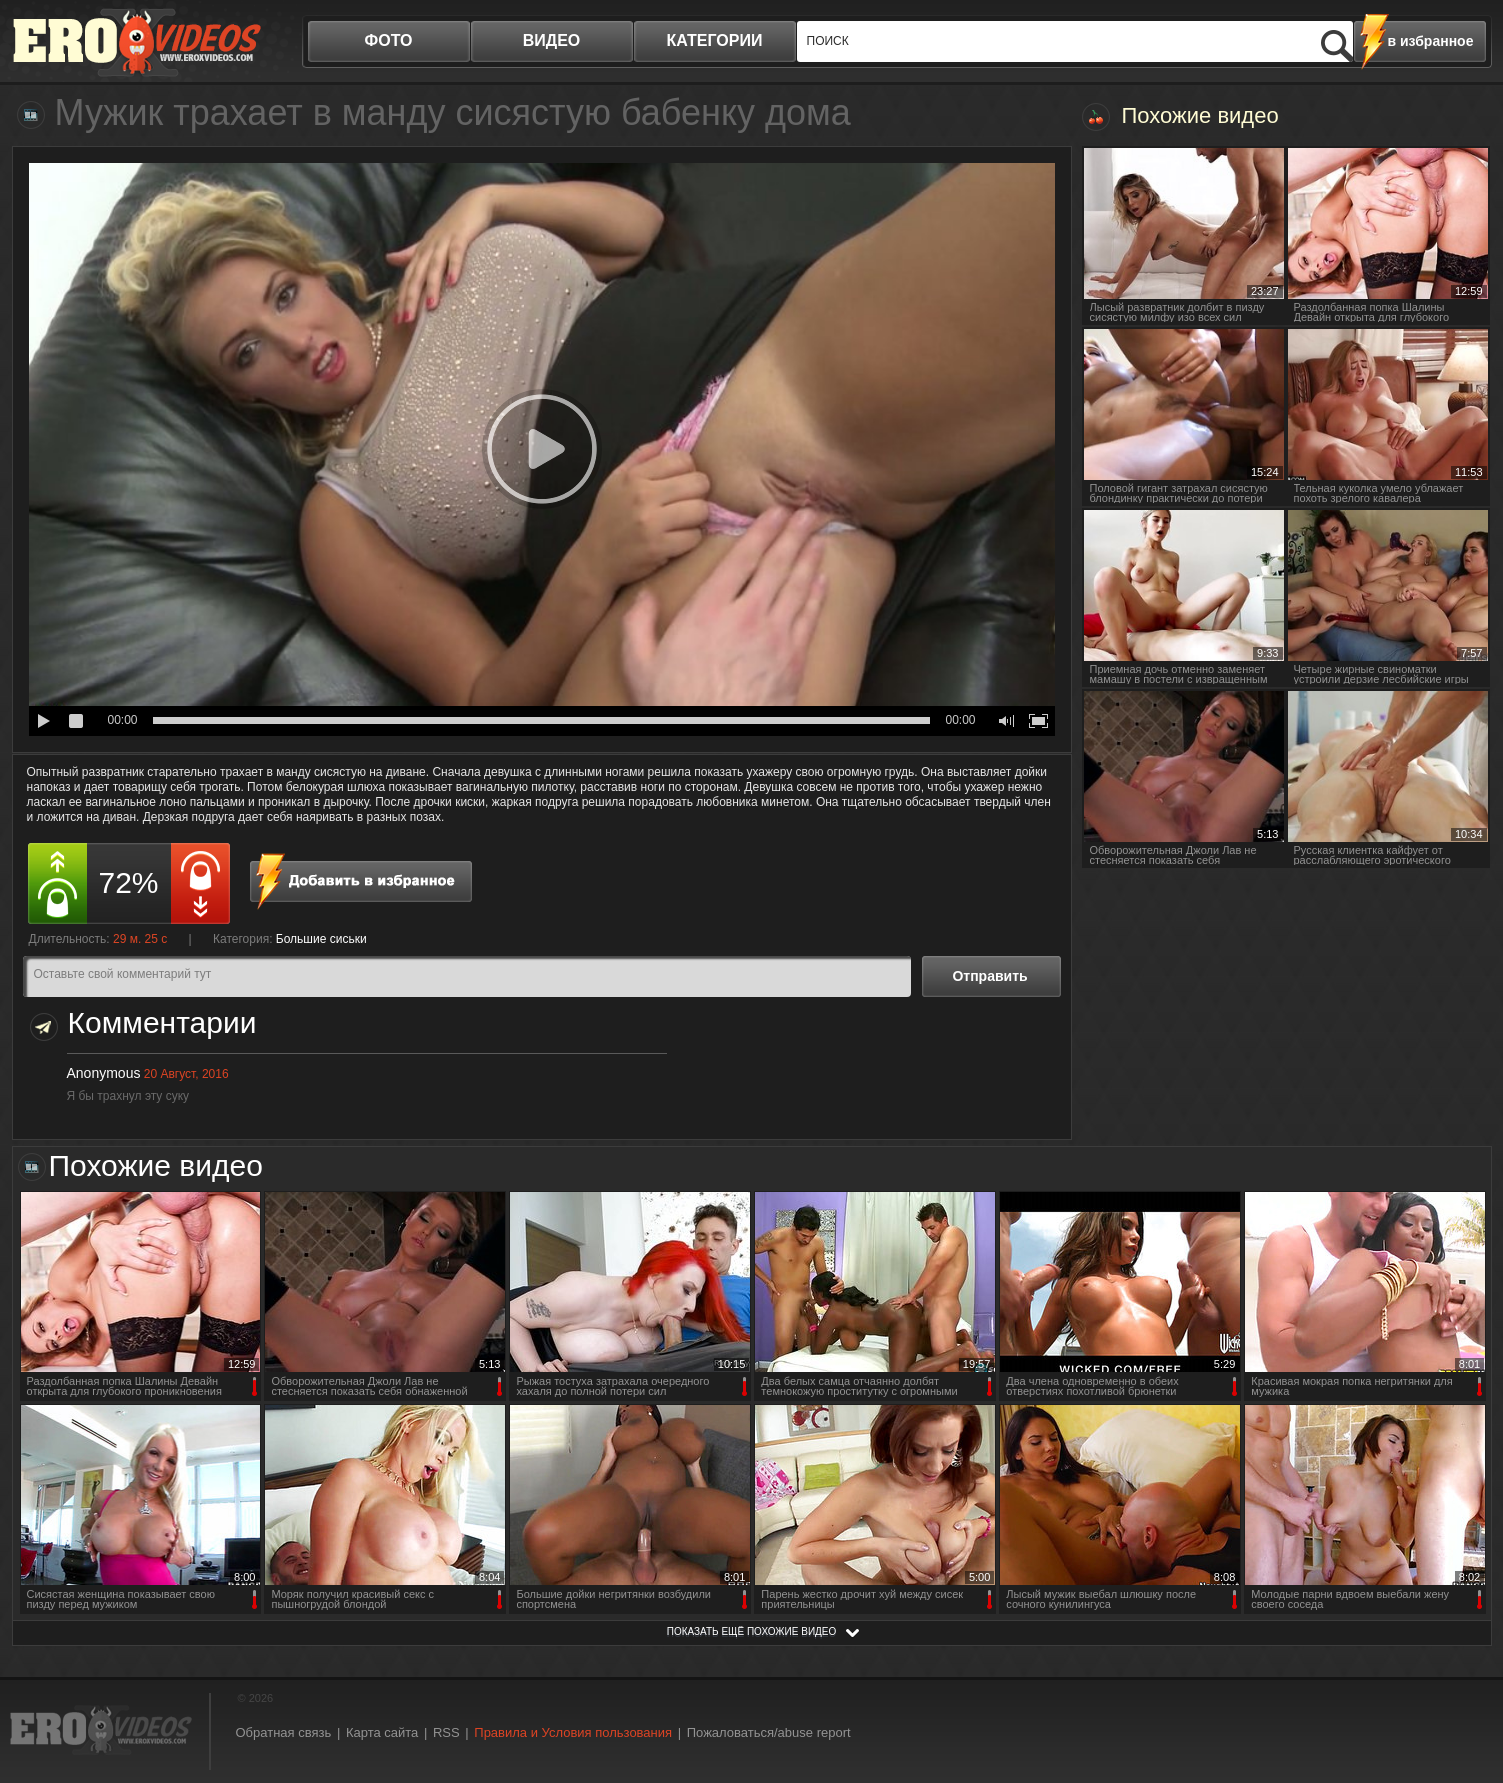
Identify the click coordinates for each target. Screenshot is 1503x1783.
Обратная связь (284, 1732)
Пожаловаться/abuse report (769, 1732)
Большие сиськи (321, 939)
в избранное (1431, 41)
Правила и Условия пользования (573, 1732)
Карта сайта (382, 1732)
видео (552, 40)
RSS (446, 1732)
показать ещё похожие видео (752, 1631)
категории (715, 40)
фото (389, 40)
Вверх (1465, 1670)
